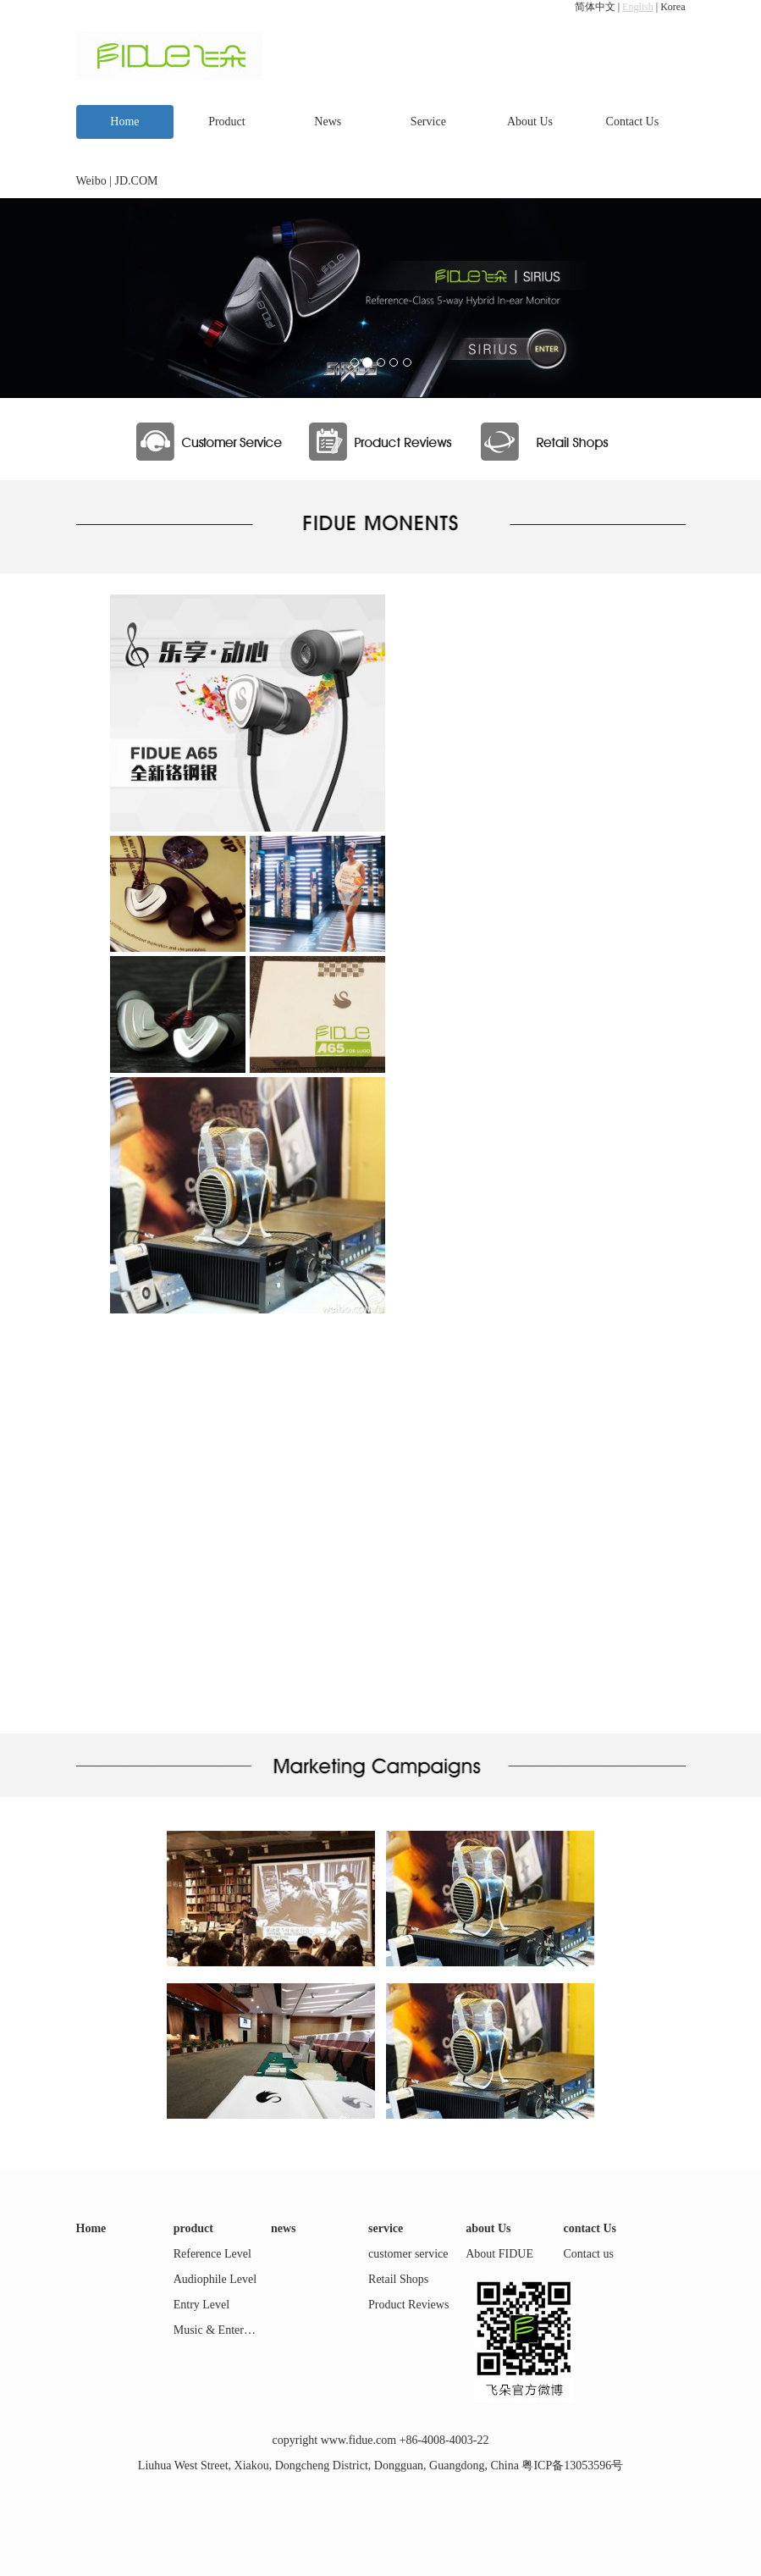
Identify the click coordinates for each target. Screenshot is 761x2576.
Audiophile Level (215, 2279)
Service (428, 121)
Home (124, 121)
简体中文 (595, 7)
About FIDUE (499, 2253)
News (327, 121)
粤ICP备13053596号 (572, 2465)
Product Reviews (408, 2304)
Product (226, 121)
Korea (672, 7)
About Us (530, 121)
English (637, 7)
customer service (408, 2253)
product (193, 2228)
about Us (488, 2228)
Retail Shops (398, 2279)
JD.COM (136, 180)
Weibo (91, 180)
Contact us (588, 2253)
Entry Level (201, 2304)
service (385, 2228)
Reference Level (212, 2253)
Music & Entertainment (229, 2330)
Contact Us (632, 121)
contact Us (589, 2228)
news (283, 2228)
